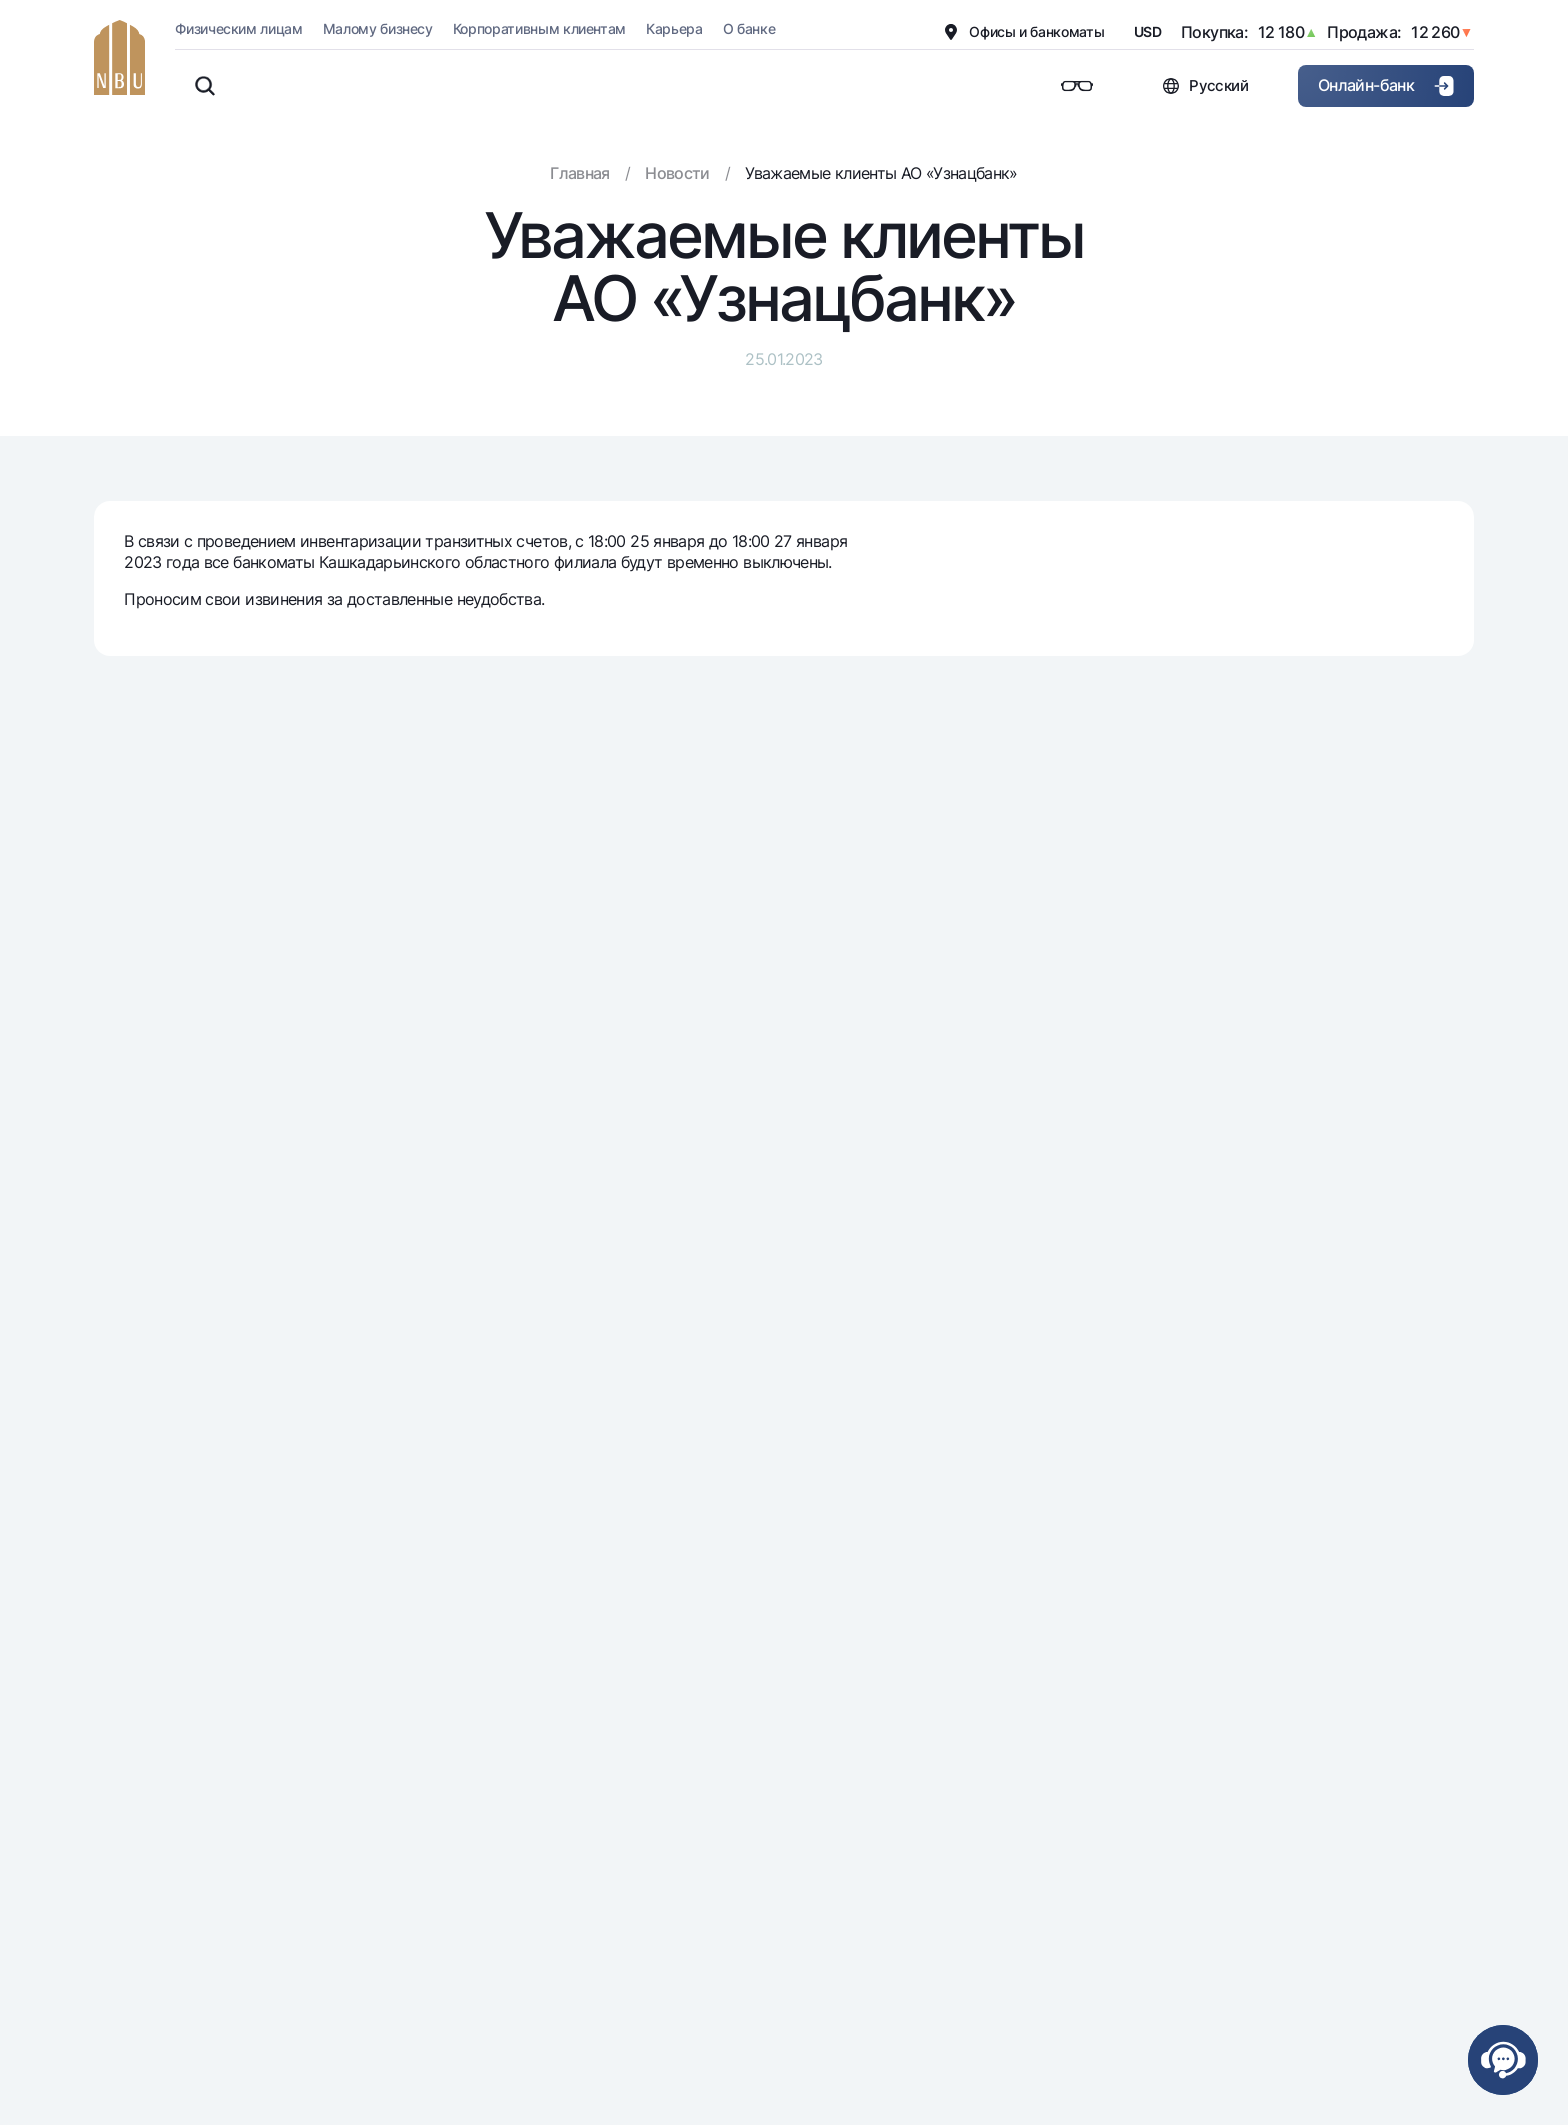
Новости (677, 173)
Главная (580, 173)
